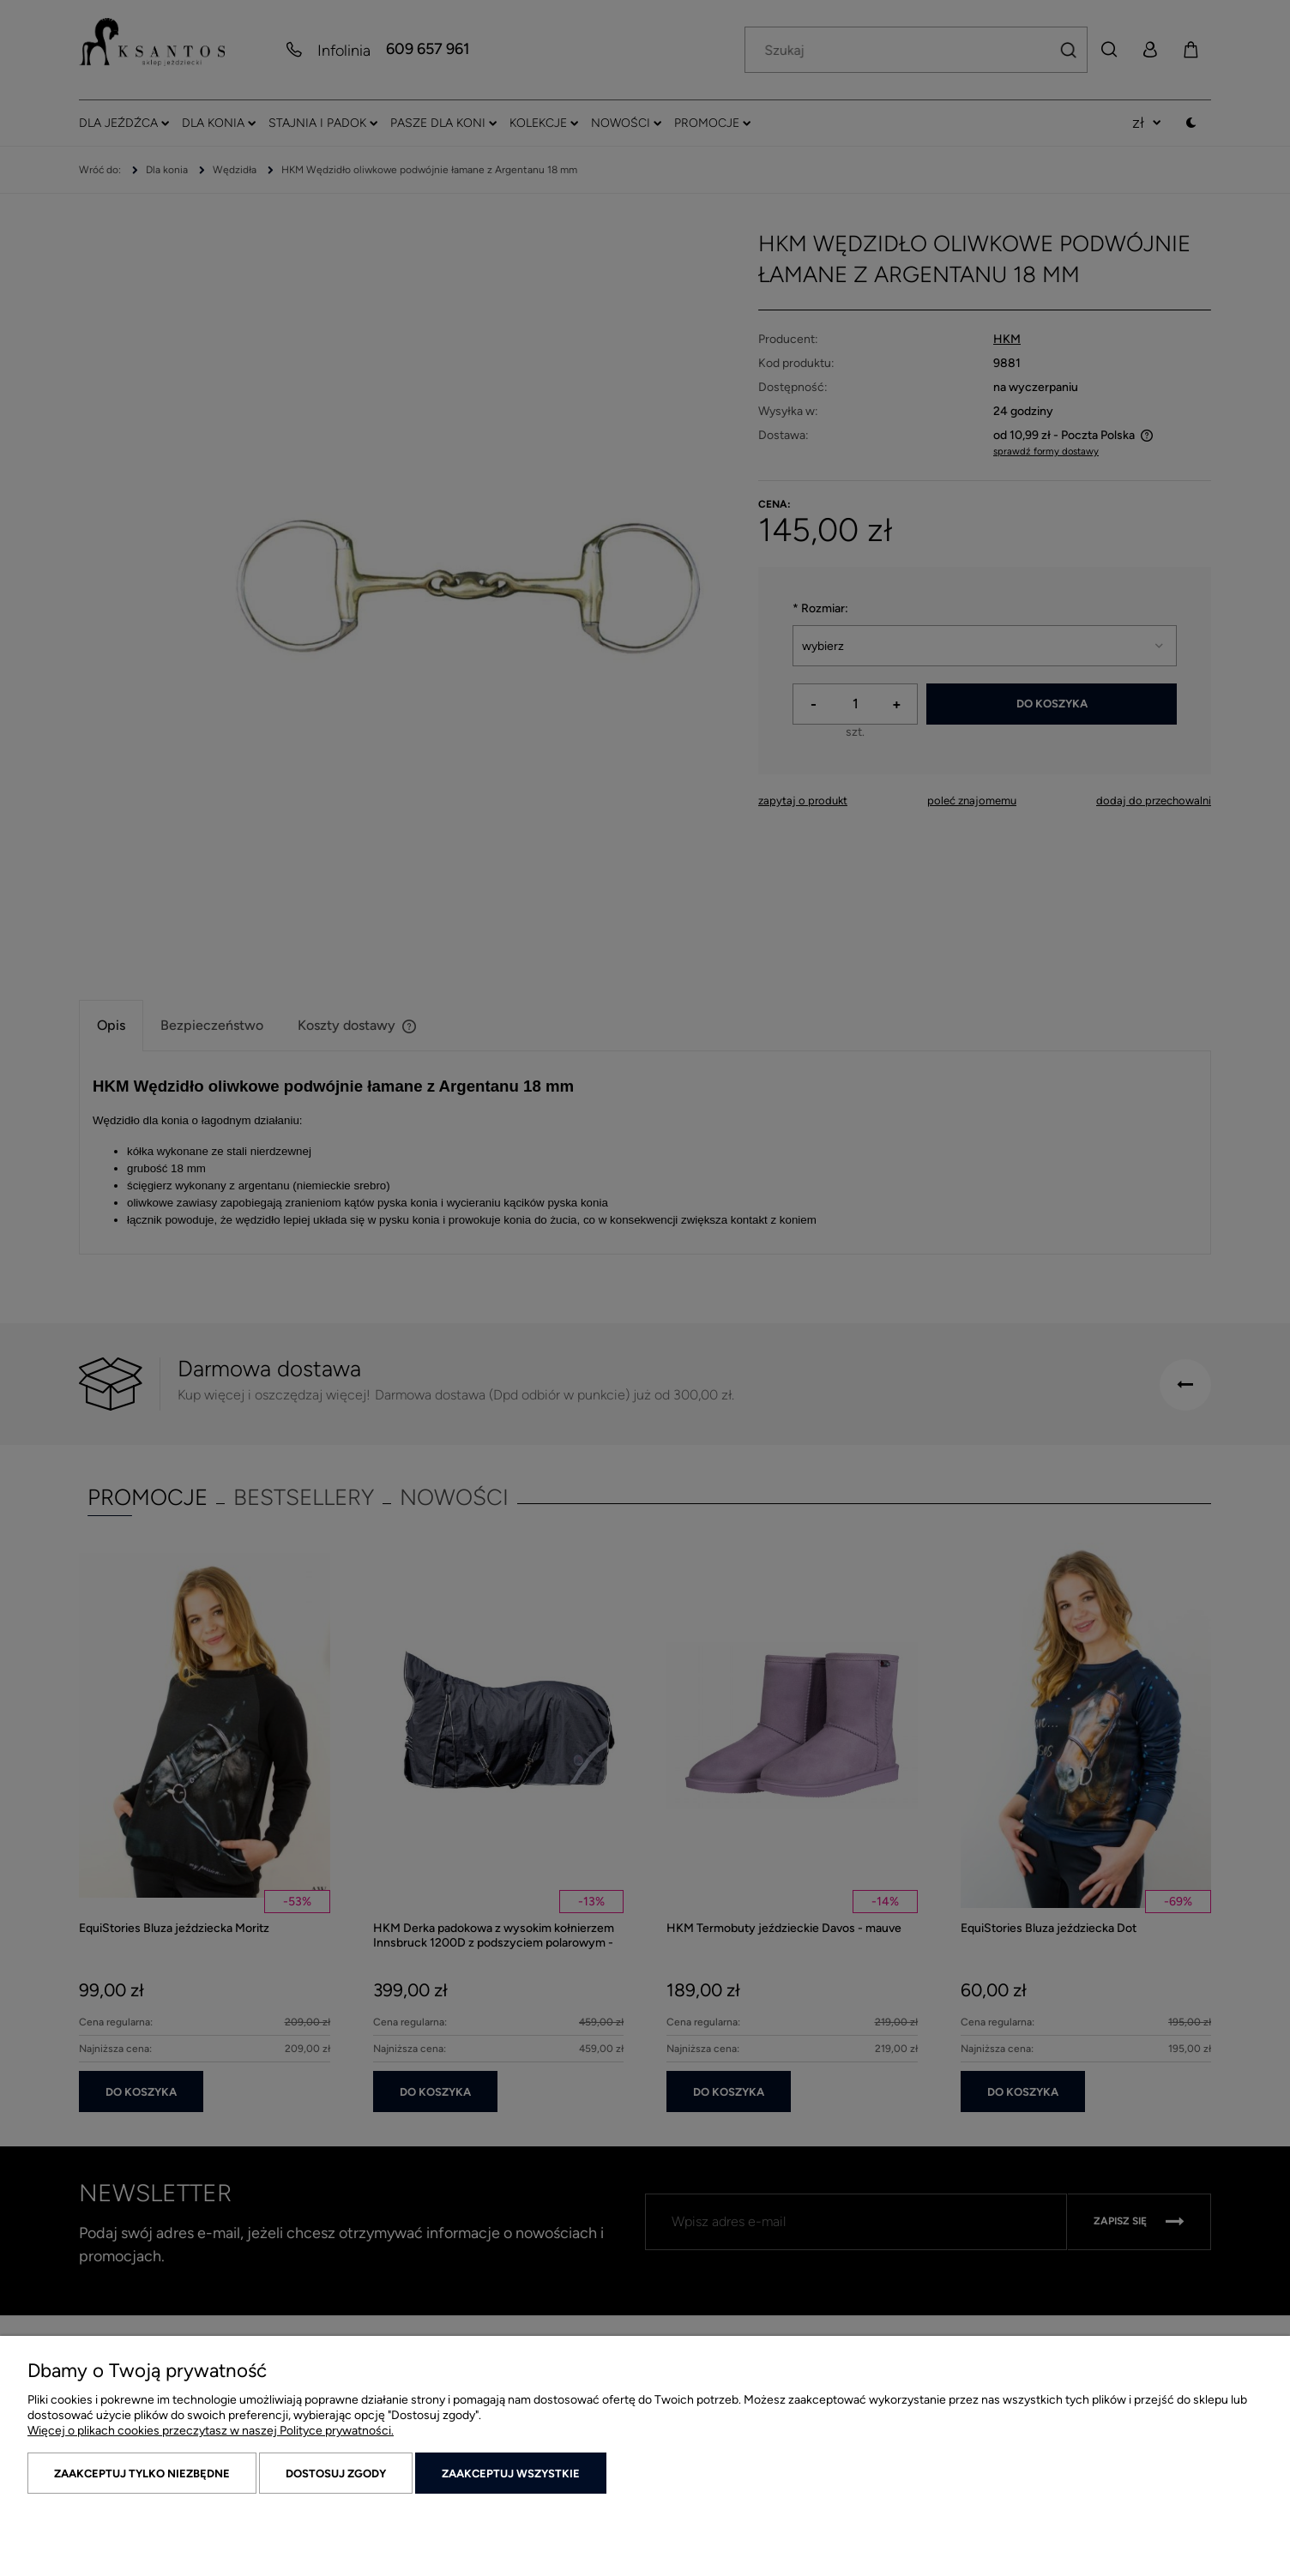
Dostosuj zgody (336, 2473)
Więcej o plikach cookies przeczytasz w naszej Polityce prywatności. (210, 2430)
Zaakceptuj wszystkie (511, 2473)
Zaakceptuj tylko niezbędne (142, 2473)
